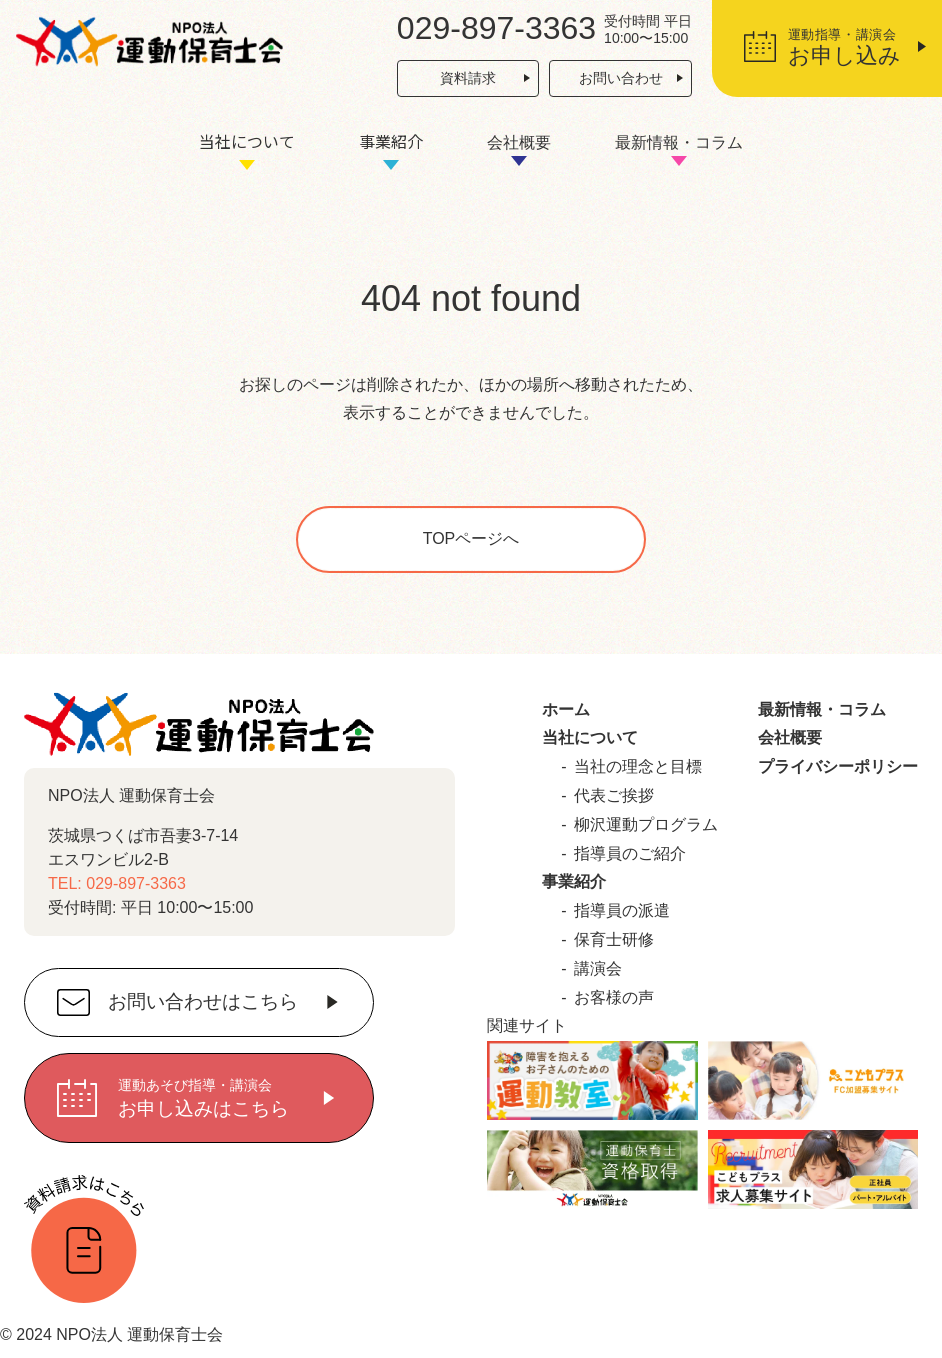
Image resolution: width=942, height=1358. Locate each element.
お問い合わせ (621, 78)
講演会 (598, 968)
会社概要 (519, 142)
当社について (247, 141)
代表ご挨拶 (614, 795)
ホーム (566, 709)
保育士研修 (614, 939)
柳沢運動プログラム (646, 824)
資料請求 (468, 78)
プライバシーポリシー (838, 766)
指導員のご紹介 (630, 853)
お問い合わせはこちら (203, 1002)
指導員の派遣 (622, 910)
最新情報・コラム (679, 142)
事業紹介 (391, 141)
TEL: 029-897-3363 (117, 883)
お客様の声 (614, 997)
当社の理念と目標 (638, 766)
